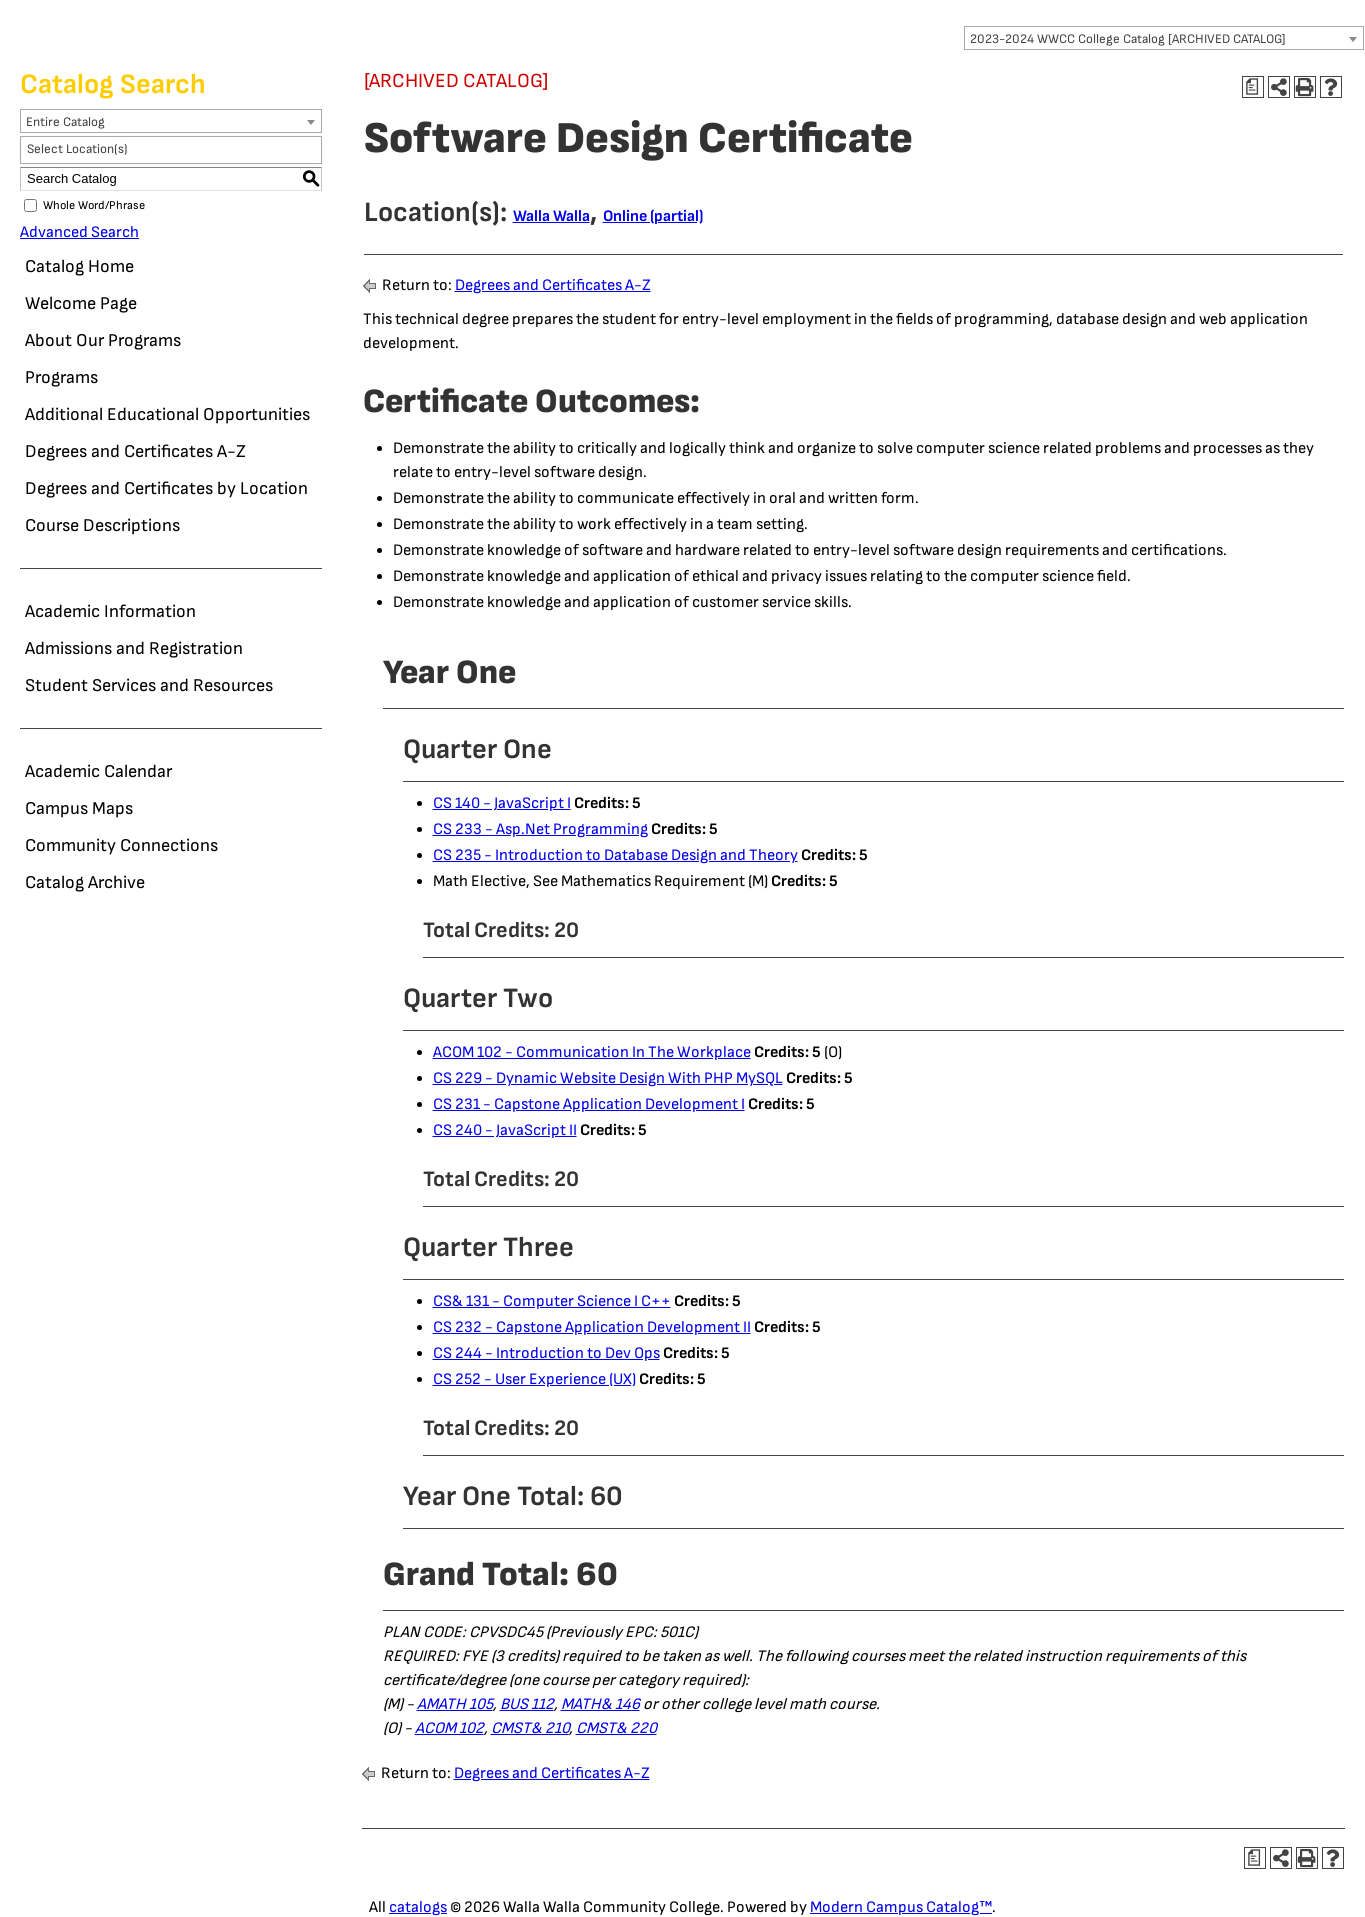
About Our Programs (103, 340)
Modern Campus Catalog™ (901, 1907)
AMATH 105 (455, 1704)
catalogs (418, 1907)
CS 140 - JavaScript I (502, 803)
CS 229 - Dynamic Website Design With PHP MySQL (608, 1078)
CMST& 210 (530, 1728)
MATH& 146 (600, 1704)
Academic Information (110, 611)
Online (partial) (653, 216)
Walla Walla (551, 216)
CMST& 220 (616, 1728)
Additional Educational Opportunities (167, 414)
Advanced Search (79, 232)
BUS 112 (527, 1704)
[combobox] (1164, 38)
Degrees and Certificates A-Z (135, 451)
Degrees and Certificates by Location (166, 488)
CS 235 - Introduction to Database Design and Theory (615, 855)
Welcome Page (81, 303)
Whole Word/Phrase (94, 205)
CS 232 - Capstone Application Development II (592, 1327)
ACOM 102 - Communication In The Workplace (592, 1052)
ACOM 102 (449, 1728)
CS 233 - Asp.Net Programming (540, 829)
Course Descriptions (102, 525)
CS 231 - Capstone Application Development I (589, 1104)
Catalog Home (79, 266)
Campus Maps (79, 808)
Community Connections (121, 845)
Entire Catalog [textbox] (65, 122)
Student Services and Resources (149, 685)
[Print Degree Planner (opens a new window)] (1253, 87)
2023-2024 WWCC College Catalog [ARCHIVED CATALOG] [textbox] (1128, 39)
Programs (61, 377)
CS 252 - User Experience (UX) (534, 1379)
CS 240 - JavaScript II (505, 1130)
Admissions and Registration (134, 648)
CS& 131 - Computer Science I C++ (552, 1301)
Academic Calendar (98, 771)
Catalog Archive (85, 882)
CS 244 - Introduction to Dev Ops (546, 1353)
